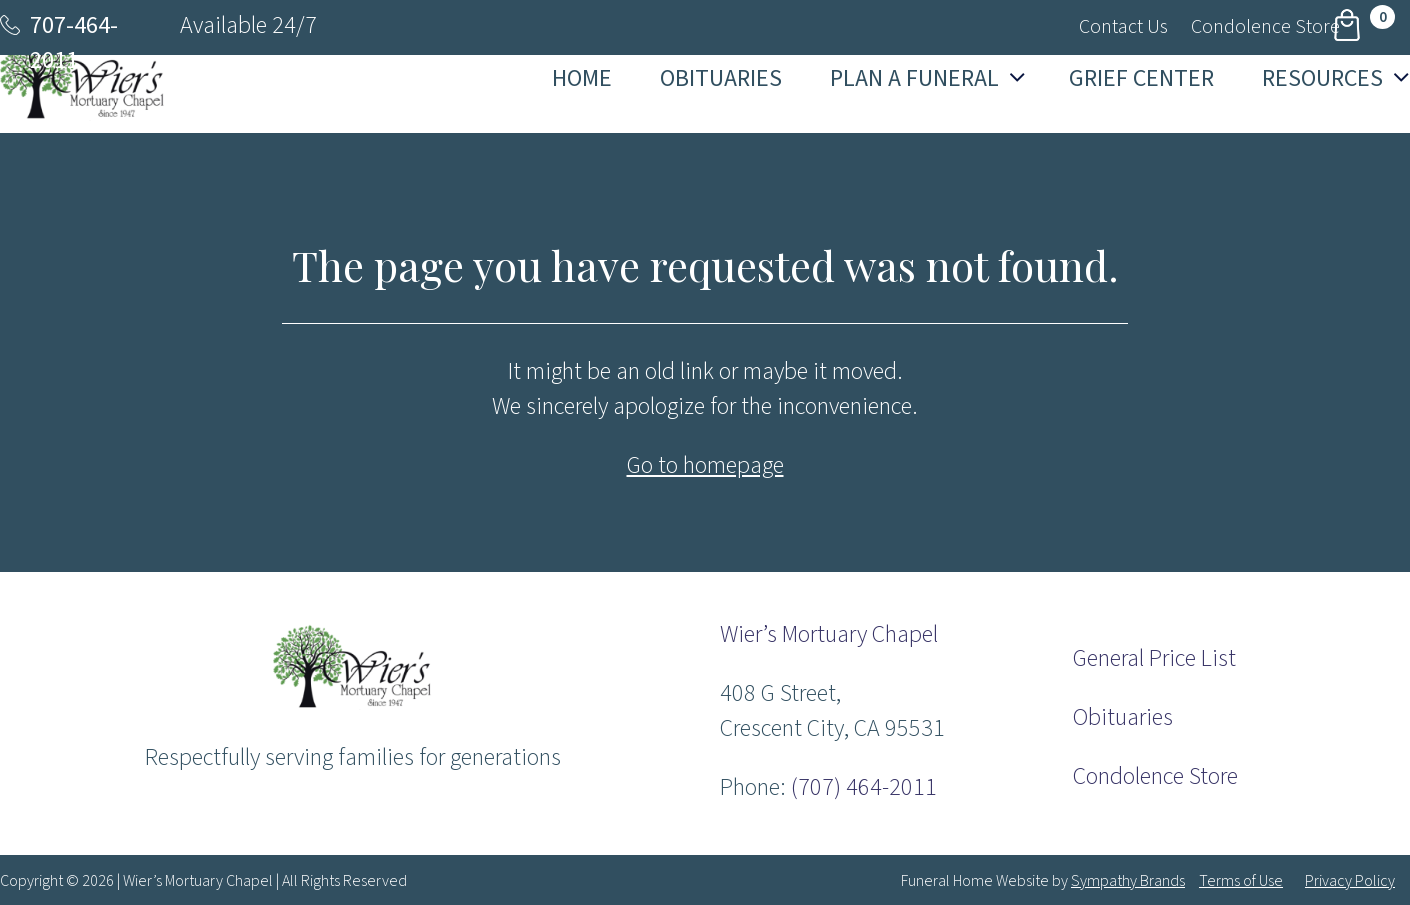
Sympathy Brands (1128, 881)
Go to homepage (705, 465)
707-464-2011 (74, 43)
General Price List (1154, 658)
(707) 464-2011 (864, 787)
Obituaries (1123, 717)
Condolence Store (1155, 776)
